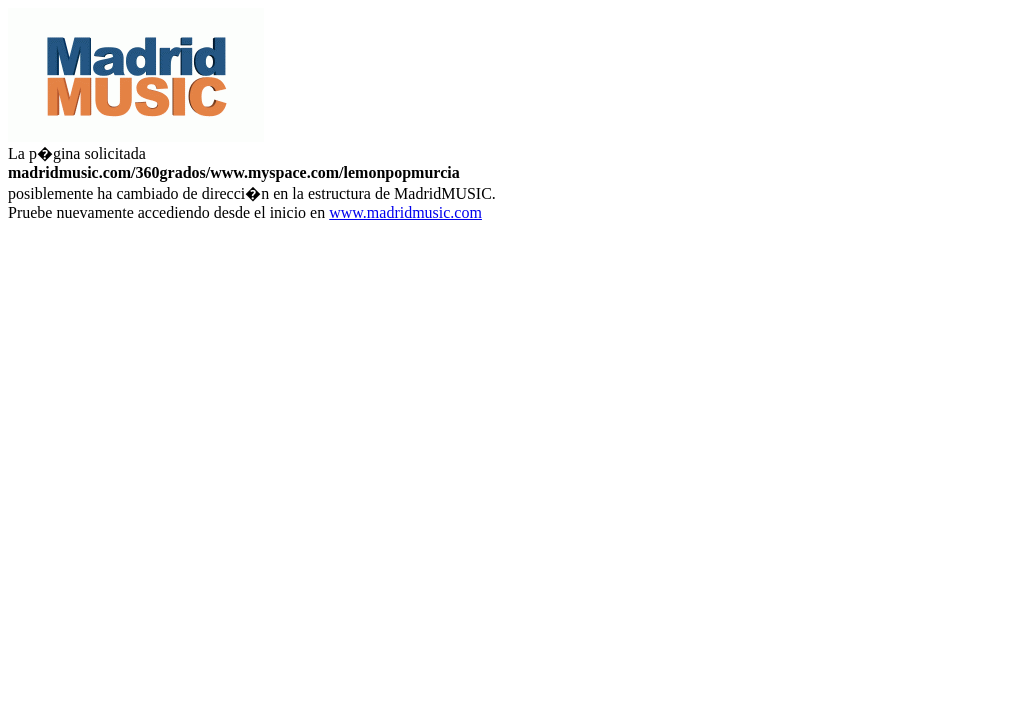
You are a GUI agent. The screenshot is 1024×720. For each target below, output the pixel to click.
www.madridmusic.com (405, 212)
